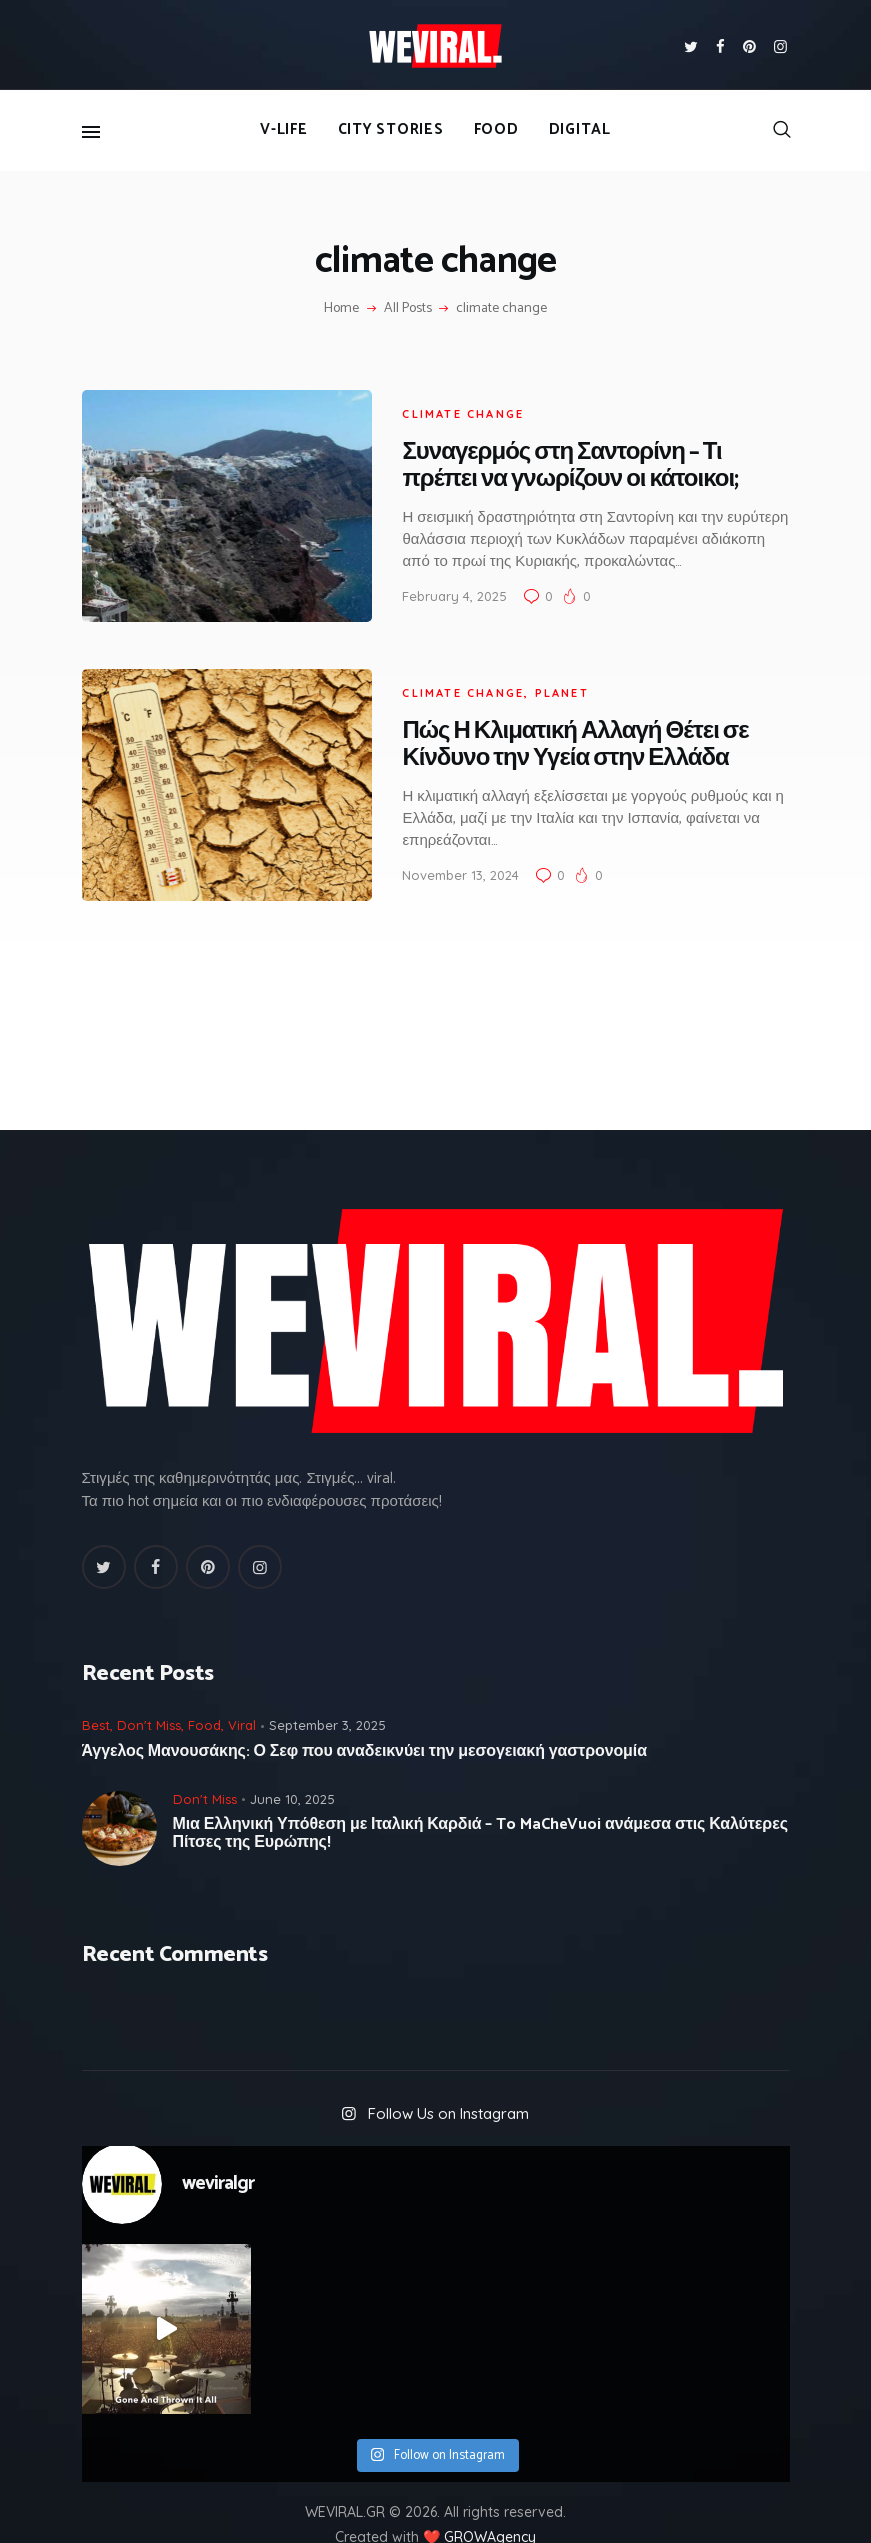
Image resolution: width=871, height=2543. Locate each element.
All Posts (408, 308)
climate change (443, 405)
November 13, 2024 (440, 850)
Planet (541, 668)
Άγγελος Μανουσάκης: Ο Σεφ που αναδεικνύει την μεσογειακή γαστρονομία (364, 1719)
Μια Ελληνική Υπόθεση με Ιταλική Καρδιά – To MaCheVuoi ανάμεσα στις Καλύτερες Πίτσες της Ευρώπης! (480, 1801)
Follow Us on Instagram (448, 2079)
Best (96, 1692)
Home (341, 309)
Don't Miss (149, 1692)
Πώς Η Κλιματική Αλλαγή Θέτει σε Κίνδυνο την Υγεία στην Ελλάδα (555, 720)
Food (204, 1692)
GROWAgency (490, 2504)
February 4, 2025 (434, 588)
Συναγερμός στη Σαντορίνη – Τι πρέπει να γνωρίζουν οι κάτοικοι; (550, 458)
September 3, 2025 (327, 1692)
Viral (242, 1692)
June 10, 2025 (292, 1765)
